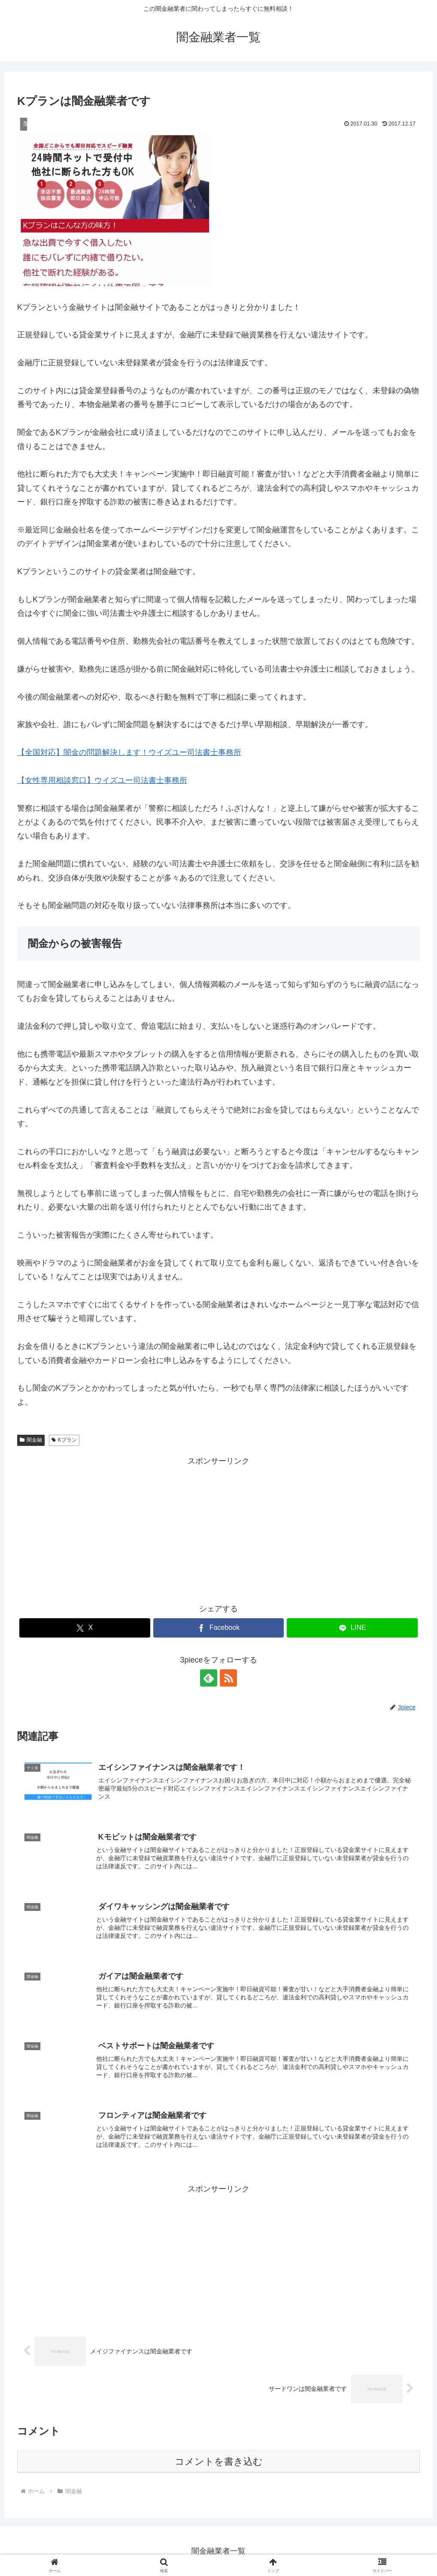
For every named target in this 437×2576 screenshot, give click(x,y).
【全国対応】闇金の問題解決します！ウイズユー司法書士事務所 (129, 752)
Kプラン (64, 1440)
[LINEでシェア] (352, 1628)
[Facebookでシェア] (218, 1628)
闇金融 (31, 1440)
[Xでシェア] (84, 1628)
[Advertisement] (218, 1528)
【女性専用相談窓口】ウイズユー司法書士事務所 (102, 780)
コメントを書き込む (219, 2461)
